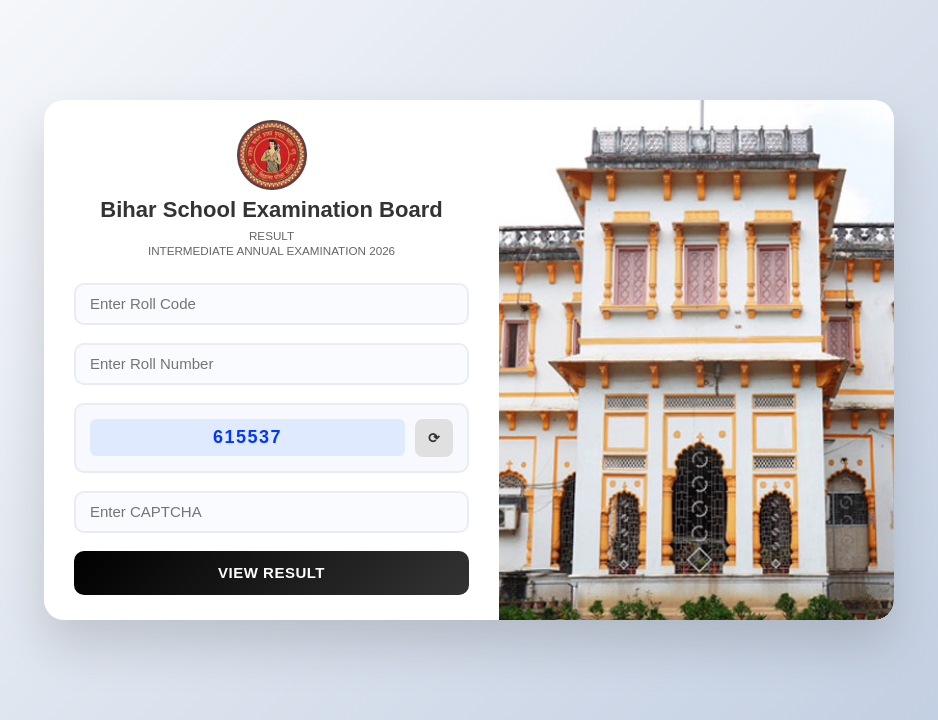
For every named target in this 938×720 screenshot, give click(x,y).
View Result (271, 572)
